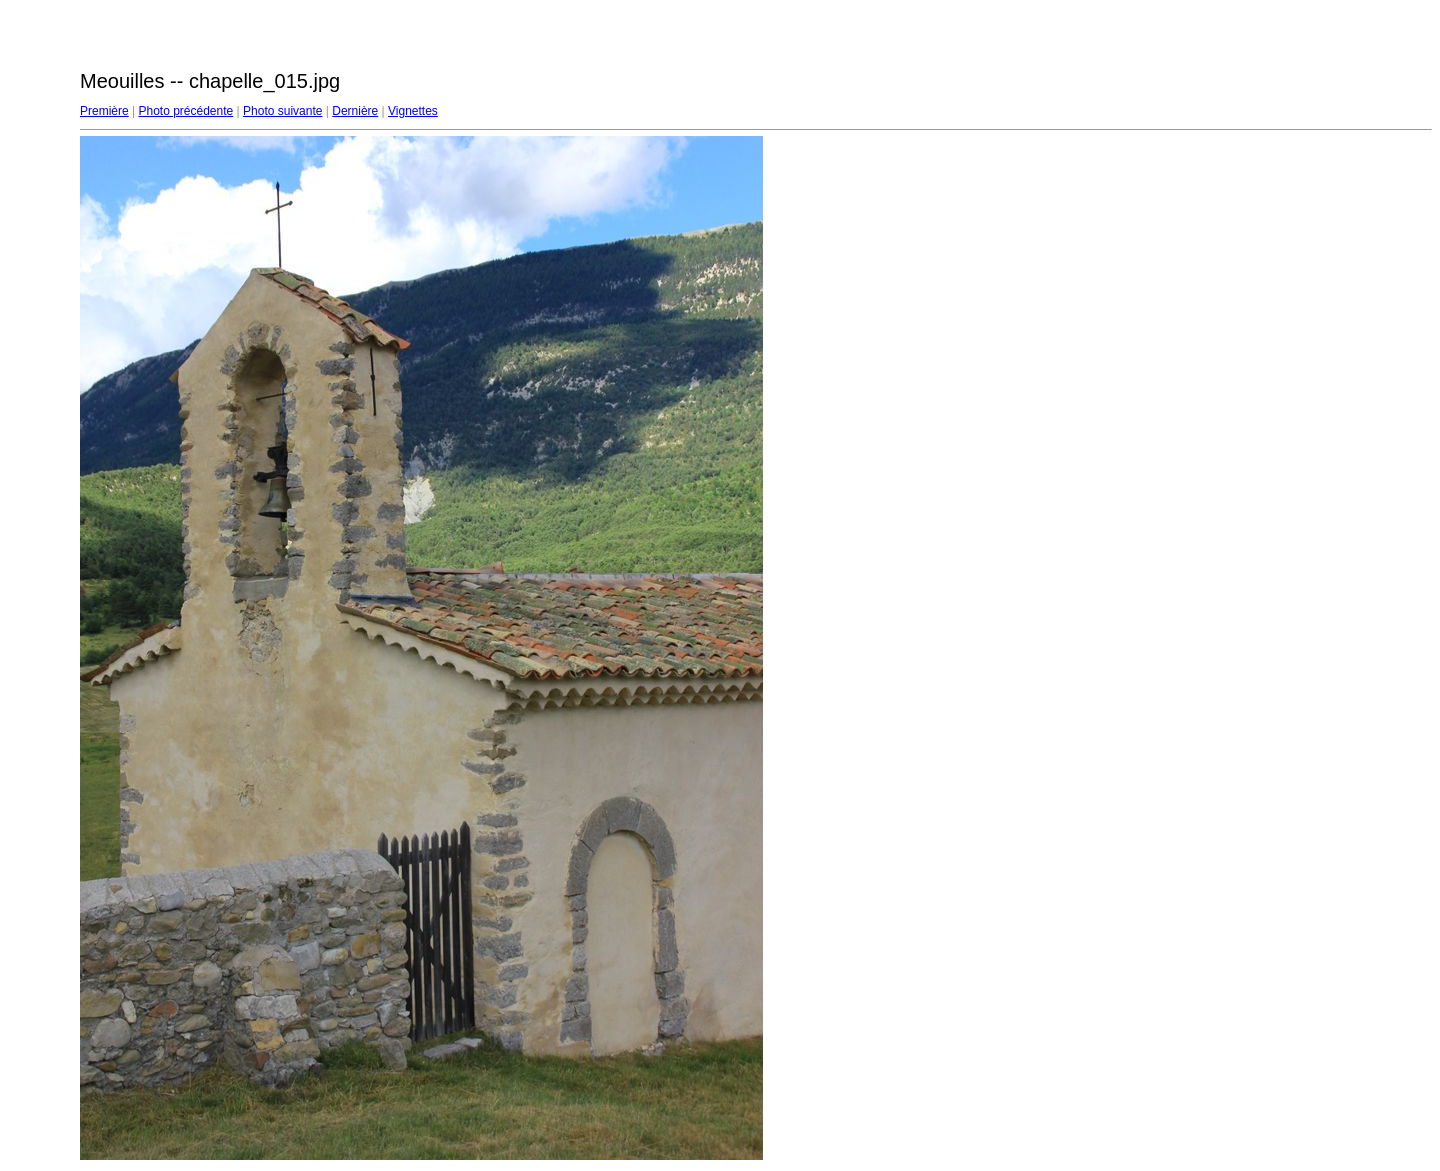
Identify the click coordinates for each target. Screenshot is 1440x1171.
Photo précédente (185, 111)
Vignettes (413, 111)
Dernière (355, 111)
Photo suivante (282, 111)
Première (104, 111)
